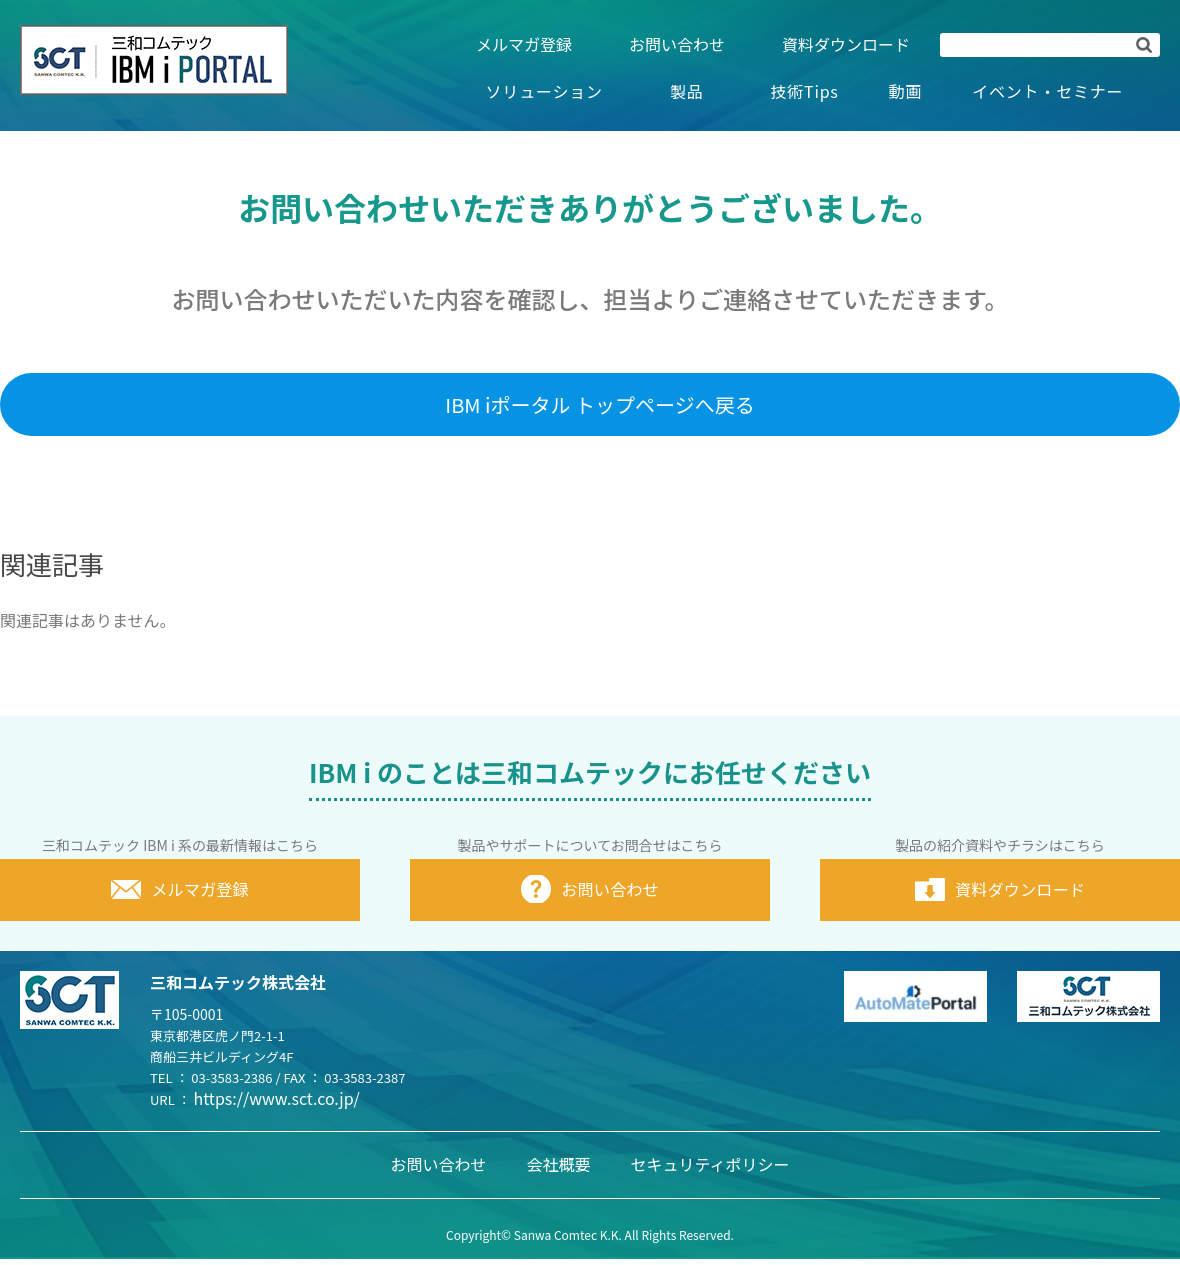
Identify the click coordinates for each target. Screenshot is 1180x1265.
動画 (906, 91)
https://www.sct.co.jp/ (277, 1104)
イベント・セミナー (1047, 91)
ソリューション (544, 91)
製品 (687, 91)
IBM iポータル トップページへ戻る (599, 404)
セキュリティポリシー (709, 1170)
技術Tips (804, 91)
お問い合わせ (677, 44)
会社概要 (558, 1170)
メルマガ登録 (524, 44)
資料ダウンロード (846, 44)
